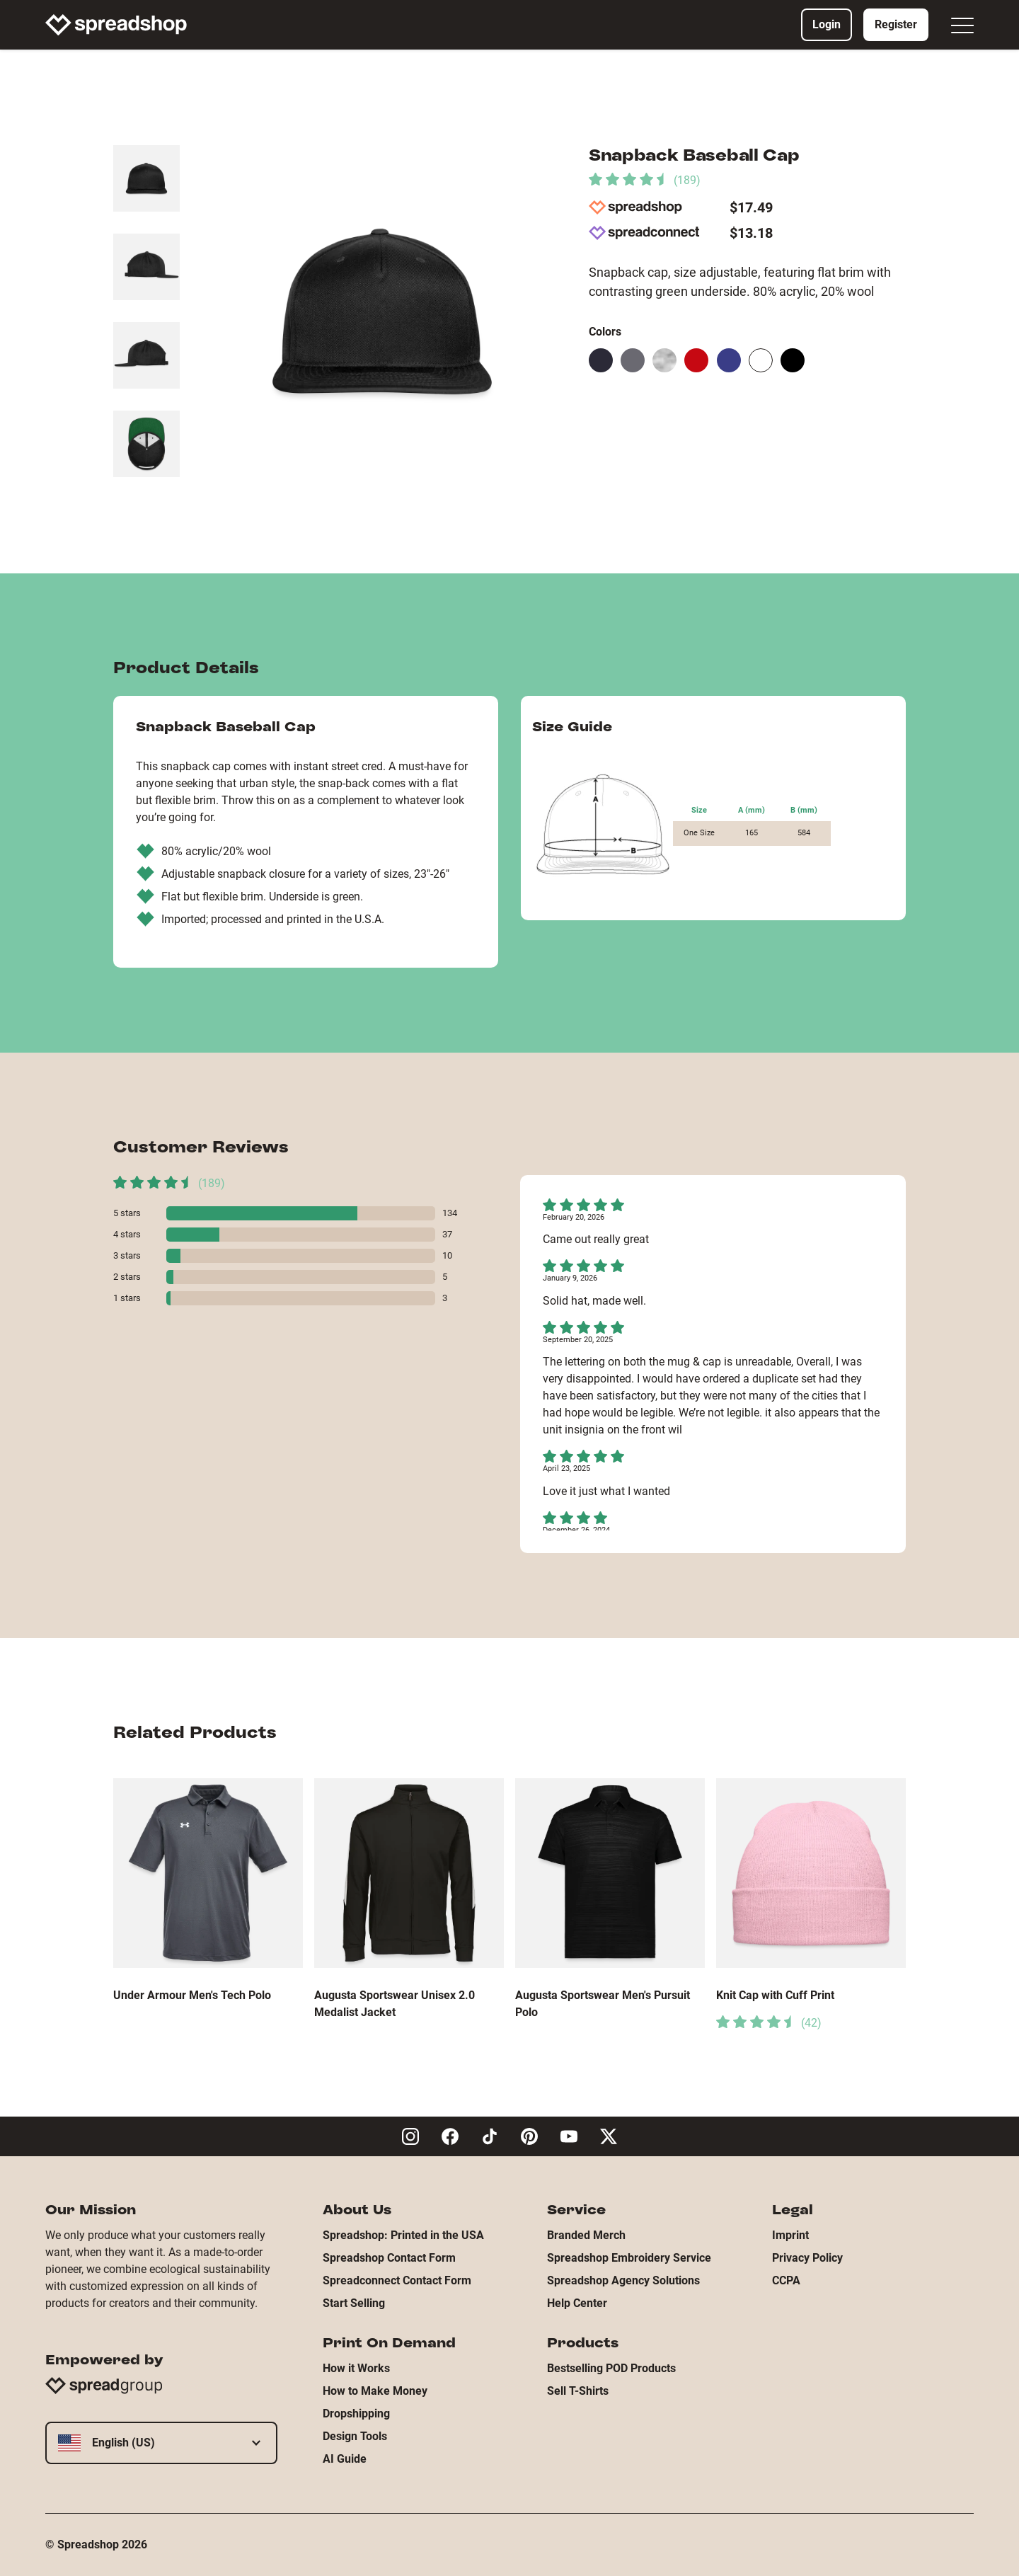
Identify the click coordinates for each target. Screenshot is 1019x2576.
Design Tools (355, 2436)
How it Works (356, 2368)
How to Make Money (375, 2391)
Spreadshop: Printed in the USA (403, 2235)
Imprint (790, 2235)
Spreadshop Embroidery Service (629, 2258)
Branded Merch (586, 2235)
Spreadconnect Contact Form (397, 2280)
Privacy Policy (807, 2258)
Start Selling (354, 2303)
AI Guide (345, 2459)
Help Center (577, 2303)
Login (826, 24)
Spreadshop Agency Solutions (623, 2280)
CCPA (786, 2280)
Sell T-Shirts (578, 2391)
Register (896, 24)
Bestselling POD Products (611, 2368)
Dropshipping (356, 2413)
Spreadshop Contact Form (389, 2258)
